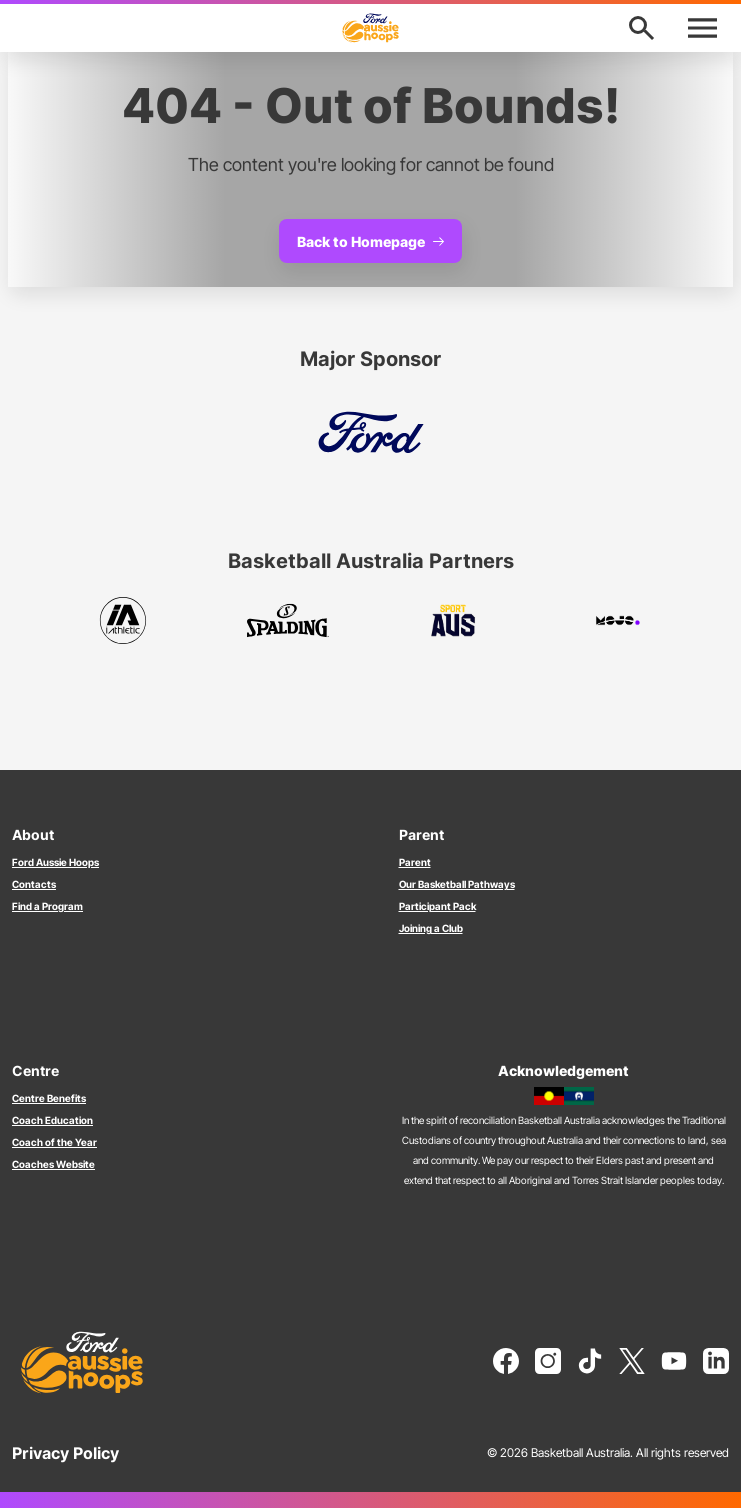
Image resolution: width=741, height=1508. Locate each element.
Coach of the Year (54, 1142)
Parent (415, 862)
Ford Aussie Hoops (55, 862)
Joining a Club (431, 928)
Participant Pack (437, 906)
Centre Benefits (49, 1098)
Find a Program (47, 906)
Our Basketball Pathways (457, 884)
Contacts (34, 884)
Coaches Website (53, 1164)
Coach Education (52, 1120)
